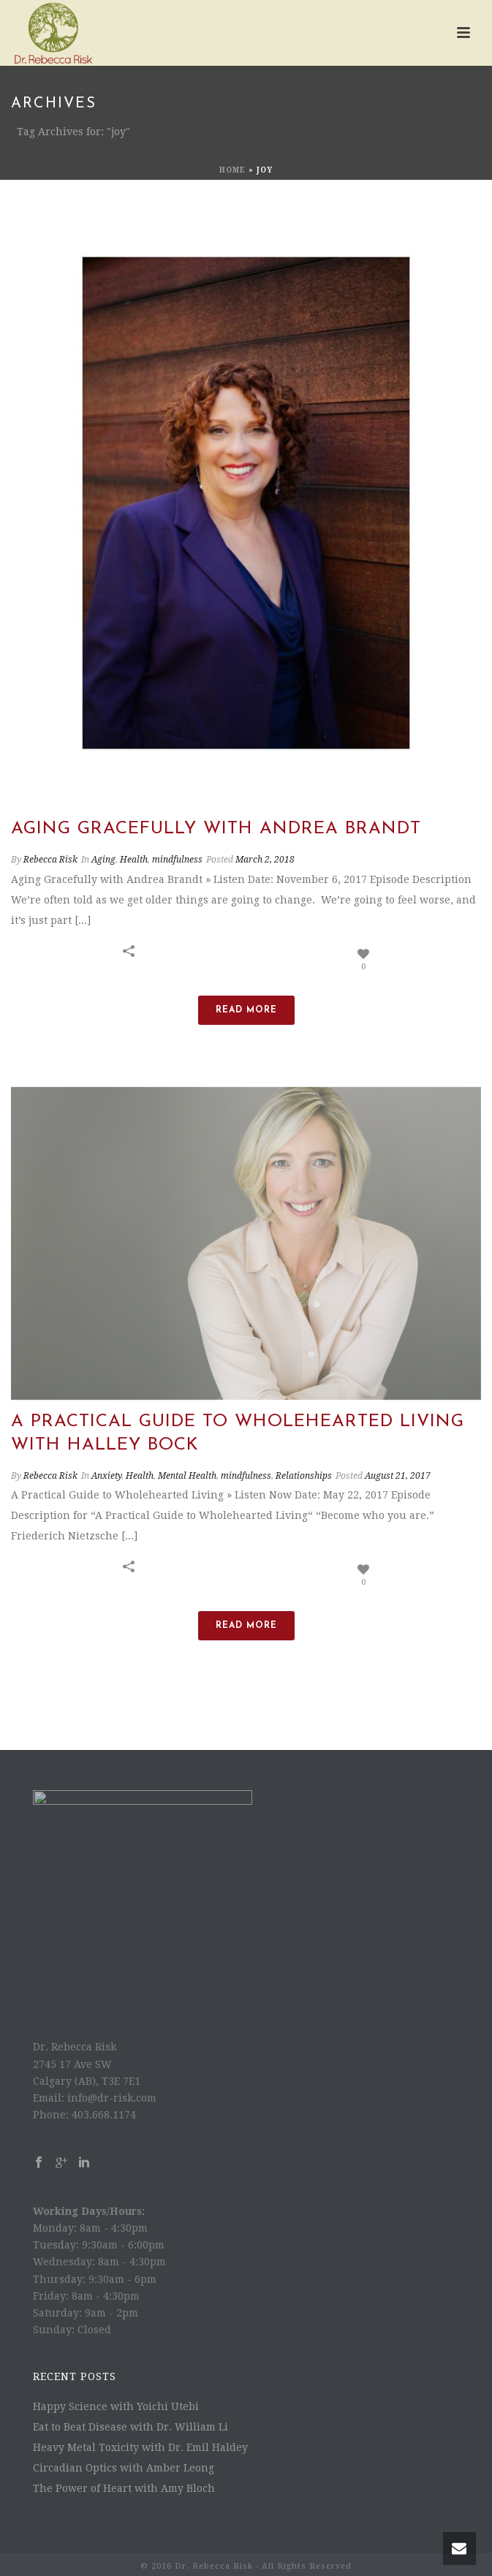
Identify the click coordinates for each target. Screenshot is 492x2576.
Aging (103, 860)
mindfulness (177, 860)
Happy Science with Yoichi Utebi (116, 2406)
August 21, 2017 (398, 1476)
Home (232, 170)
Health (134, 860)
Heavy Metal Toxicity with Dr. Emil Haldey (140, 2447)
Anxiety (106, 1476)
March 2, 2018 (265, 860)
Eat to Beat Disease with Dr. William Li (130, 2427)
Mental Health (187, 1476)
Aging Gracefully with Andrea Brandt (216, 829)
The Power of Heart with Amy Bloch (124, 2488)
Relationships (304, 1476)
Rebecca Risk (50, 860)
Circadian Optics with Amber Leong (123, 2468)
